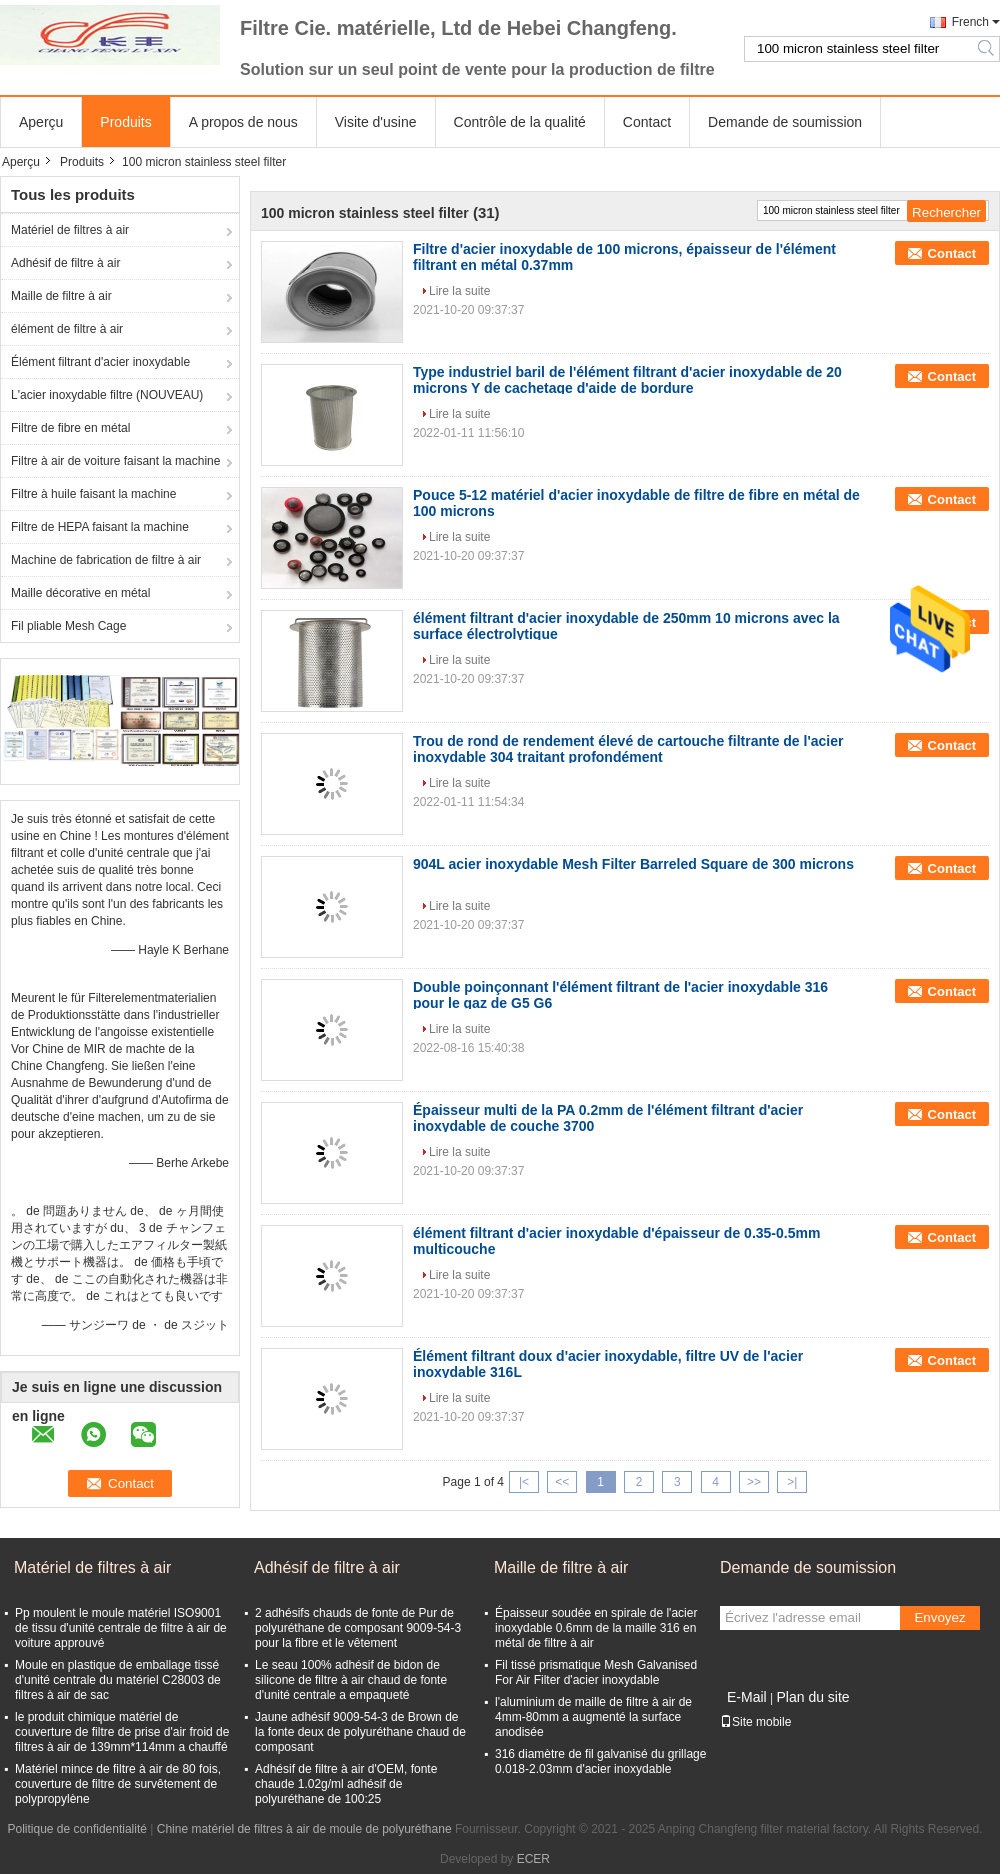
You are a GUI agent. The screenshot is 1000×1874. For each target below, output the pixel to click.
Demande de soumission (785, 122)
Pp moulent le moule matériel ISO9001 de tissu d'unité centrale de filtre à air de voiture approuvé (121, 1628)
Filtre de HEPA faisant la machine (100, 527)
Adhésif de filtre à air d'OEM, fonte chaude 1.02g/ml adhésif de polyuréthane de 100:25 (346, 1784)
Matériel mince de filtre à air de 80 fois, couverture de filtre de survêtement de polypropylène (118, 1784)
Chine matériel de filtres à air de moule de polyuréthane (304, 1829)
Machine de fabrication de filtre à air (106, 560)
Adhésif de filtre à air (65, 263)
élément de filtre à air (67, 329)
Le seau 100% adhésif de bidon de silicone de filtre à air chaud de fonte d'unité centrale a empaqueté (351, 1680)
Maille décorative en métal (80, 593)
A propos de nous (243, 122)
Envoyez (939, 1617)
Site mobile (755, 1722)
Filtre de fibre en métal (70, 428)
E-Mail (747, 1697)
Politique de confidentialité (77, 1829)
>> (754, 1482)
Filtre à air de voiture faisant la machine (115, 461)
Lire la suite (459, 291)
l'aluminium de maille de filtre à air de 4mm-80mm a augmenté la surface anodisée (593, 1717)
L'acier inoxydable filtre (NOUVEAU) (107, 395)
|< (524, 1482)
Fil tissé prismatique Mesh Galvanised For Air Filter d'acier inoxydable (596, 1672)
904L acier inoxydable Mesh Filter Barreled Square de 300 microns (633, 864)
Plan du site (812, 1697)
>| (792, 1482)
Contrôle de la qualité (520, 122)
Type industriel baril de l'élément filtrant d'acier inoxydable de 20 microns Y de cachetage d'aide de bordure (627, 380)
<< (562, 1482)
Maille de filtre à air (61, 296)
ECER (533, 1859)
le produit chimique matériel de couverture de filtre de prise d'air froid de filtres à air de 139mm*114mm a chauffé (122, 1732)
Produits (125, 122)
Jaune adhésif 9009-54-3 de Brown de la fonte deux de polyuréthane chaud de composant (360, 1732)
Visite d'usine (376, 122)
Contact (647, 122)
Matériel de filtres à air (70, 230)
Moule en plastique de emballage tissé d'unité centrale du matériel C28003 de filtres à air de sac (118, 1680)
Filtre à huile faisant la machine (93, 494)
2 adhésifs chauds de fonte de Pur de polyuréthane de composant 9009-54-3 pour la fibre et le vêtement (358, 1628)
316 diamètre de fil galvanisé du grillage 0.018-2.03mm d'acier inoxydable (600, 1761)
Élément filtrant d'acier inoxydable (100, 362)
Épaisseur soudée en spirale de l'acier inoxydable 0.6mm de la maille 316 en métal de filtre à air (596, 1628)
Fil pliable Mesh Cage (68, 626)
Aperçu (41, 122)
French (970, 22)
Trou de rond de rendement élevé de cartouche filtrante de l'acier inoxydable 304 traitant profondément (628, 749)
